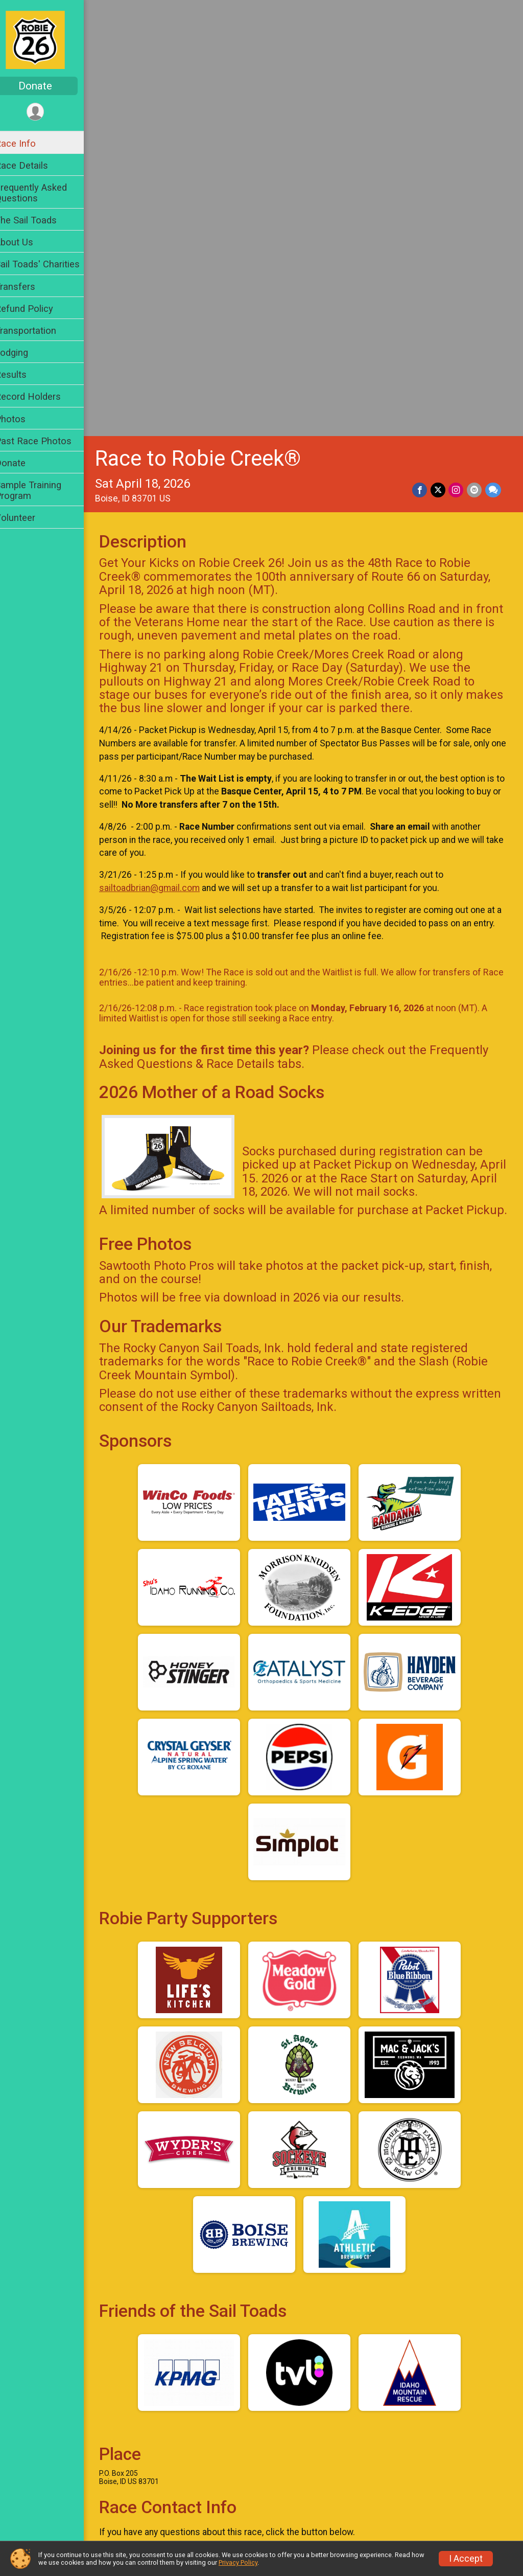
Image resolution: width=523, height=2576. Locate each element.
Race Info (28, 143)
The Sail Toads (39, 220)
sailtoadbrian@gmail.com (162, 460)
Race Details (34, 165)
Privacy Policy (238, 2562)
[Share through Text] (493, 62)
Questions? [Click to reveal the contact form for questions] (154, 2149)
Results (24, 374)
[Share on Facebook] (421, 62)
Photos (23, 419)
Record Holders (41, 396)
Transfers (28, 286)
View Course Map (167, 2263)
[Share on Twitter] (439, 62)
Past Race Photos (46, 441)
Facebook (291, 2324)
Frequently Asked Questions (44, 192)
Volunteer (28, 517)
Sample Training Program (41, 490)
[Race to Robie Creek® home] (48, 39)
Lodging (24, 352)
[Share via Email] (474, 62)
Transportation (38, 330)
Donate (48, 86)
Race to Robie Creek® (211, 30)
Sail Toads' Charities (50, 264)
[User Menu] (48, 112)
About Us (27, 242)
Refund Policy (37, 308)
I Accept (466, 2559)
